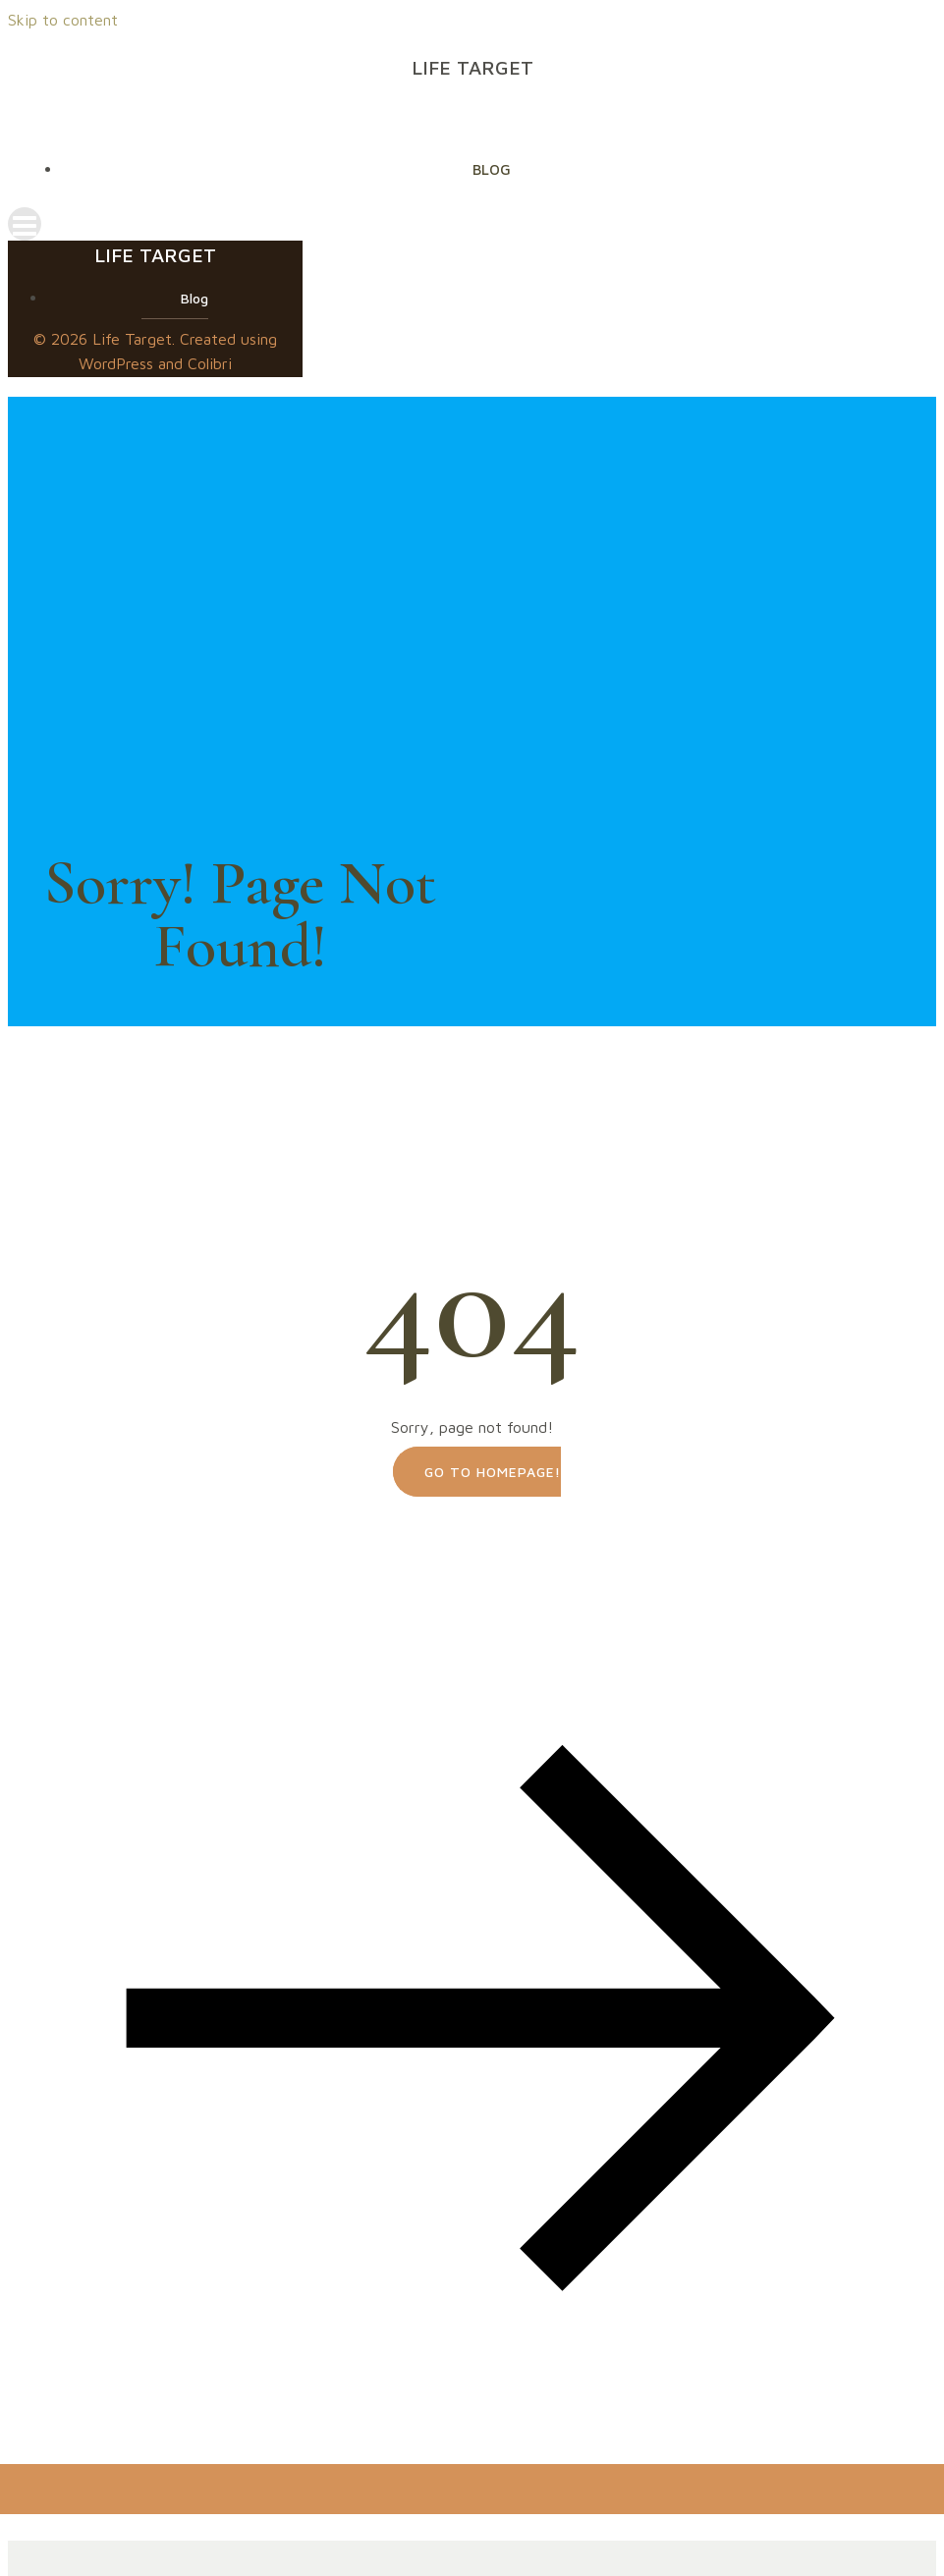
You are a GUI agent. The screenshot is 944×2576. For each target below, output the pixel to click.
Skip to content (63, 19)
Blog (491, 169)
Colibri (210, 363)
